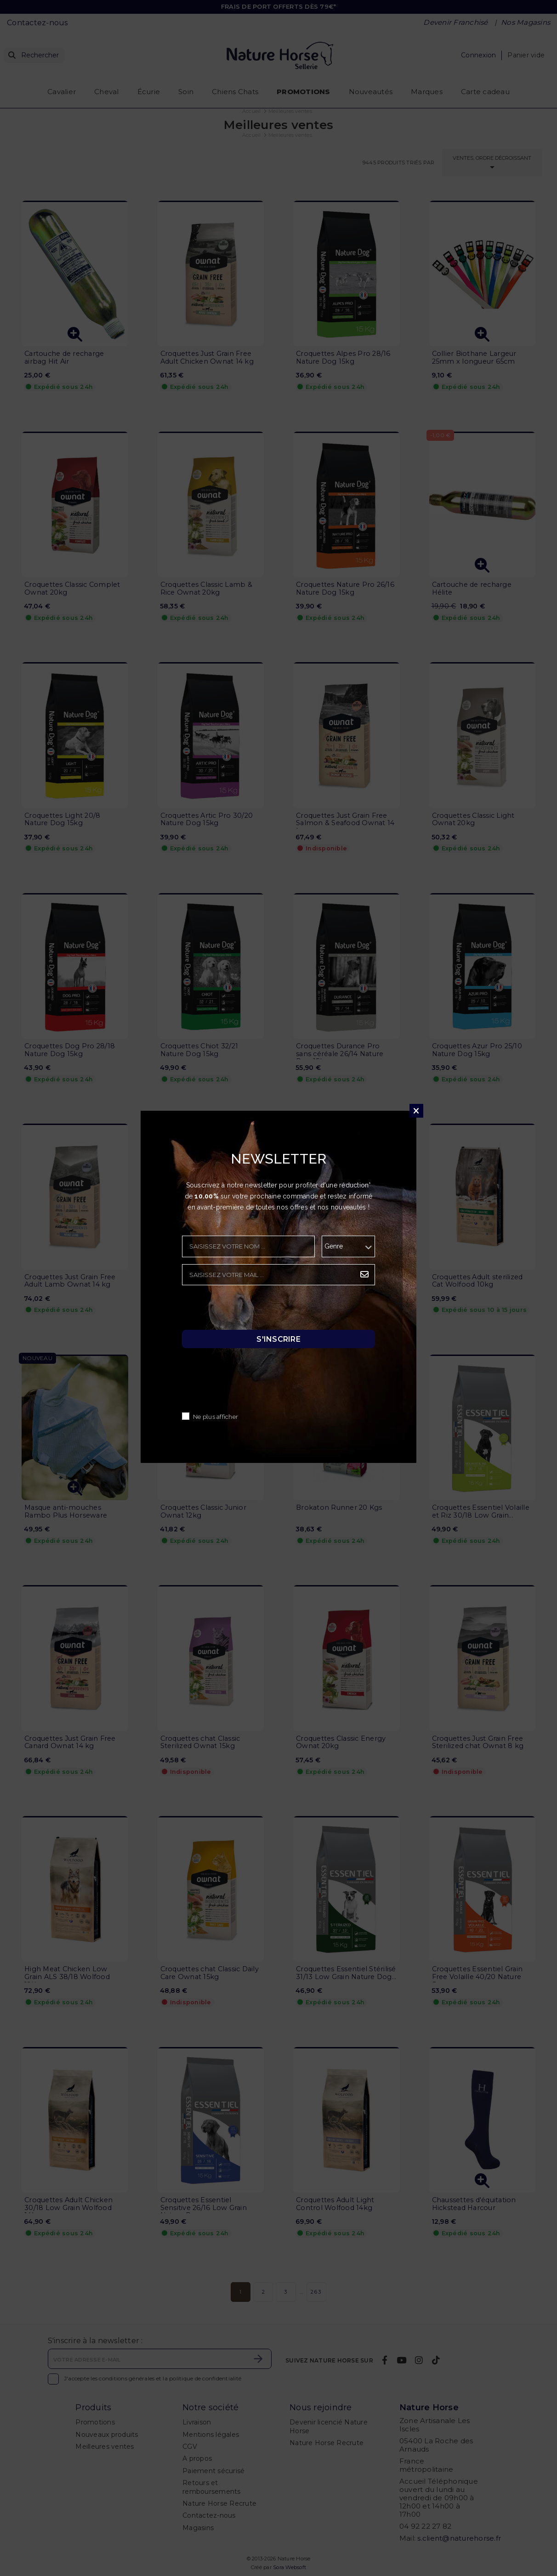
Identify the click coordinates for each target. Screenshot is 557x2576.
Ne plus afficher (215, 1417)
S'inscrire (278, 1339)
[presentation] (252, 1310)
